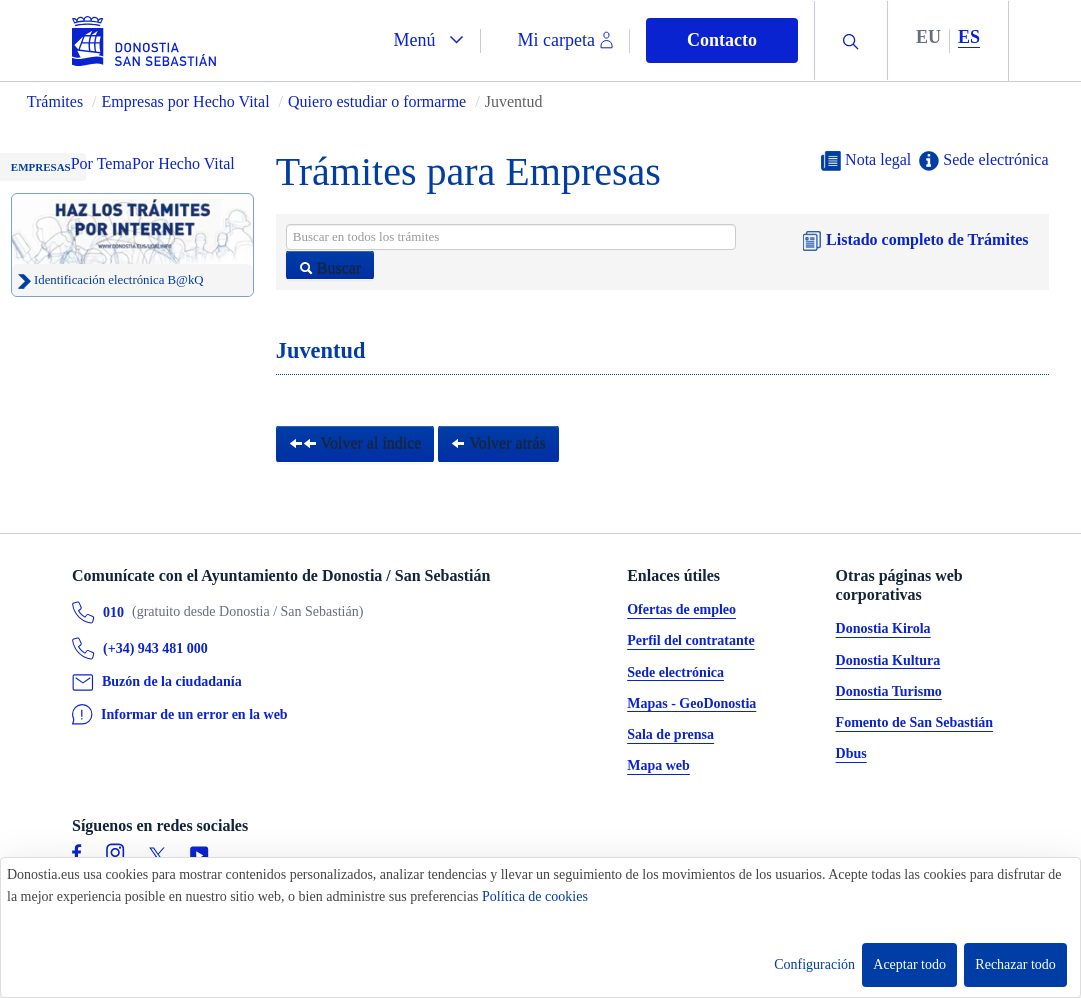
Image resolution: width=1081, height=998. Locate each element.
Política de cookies (535, 896)
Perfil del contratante (691, 641)
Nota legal (866, 161)
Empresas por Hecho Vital (188, 101)
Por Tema (101, 163)
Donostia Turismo (889, 691)
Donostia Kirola (883, 629)
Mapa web (658, 766)
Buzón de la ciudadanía (172, 682)
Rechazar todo (1015, 964)
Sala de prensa (670, 735)
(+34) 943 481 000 (155, 648)
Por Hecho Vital (183, 163)
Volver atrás (498, 443)
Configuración (814, 964)
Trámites (55, 101)
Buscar (330, 268)
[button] (428, 40)
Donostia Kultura (888, 660)
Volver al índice (355, 443)
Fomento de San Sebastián (915, 723)
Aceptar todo (909, 964)
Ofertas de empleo (681, 610)
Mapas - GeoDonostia (691, 703)
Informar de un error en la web (194, 714)
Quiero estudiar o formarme (377, 101)
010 (113, 612)
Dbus (851, 754)
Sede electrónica (983, 161)
